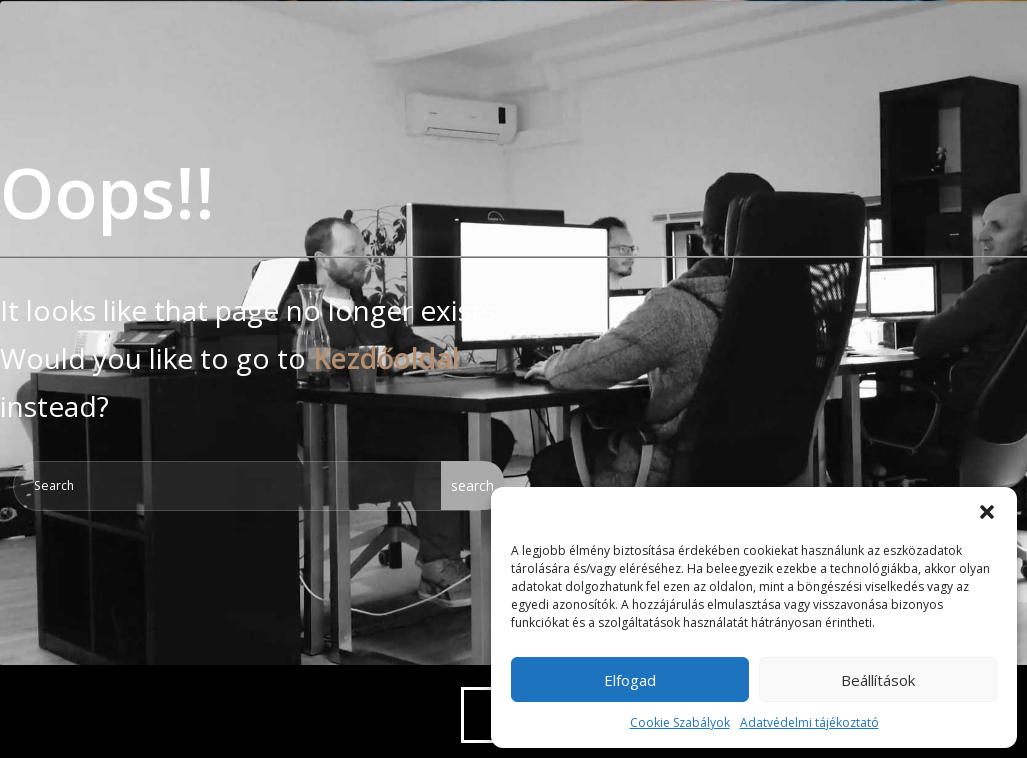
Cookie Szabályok (680, 722)
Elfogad (630, 680)
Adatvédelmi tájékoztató (809, 722)
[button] (987, 512)
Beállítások (878, 680)
